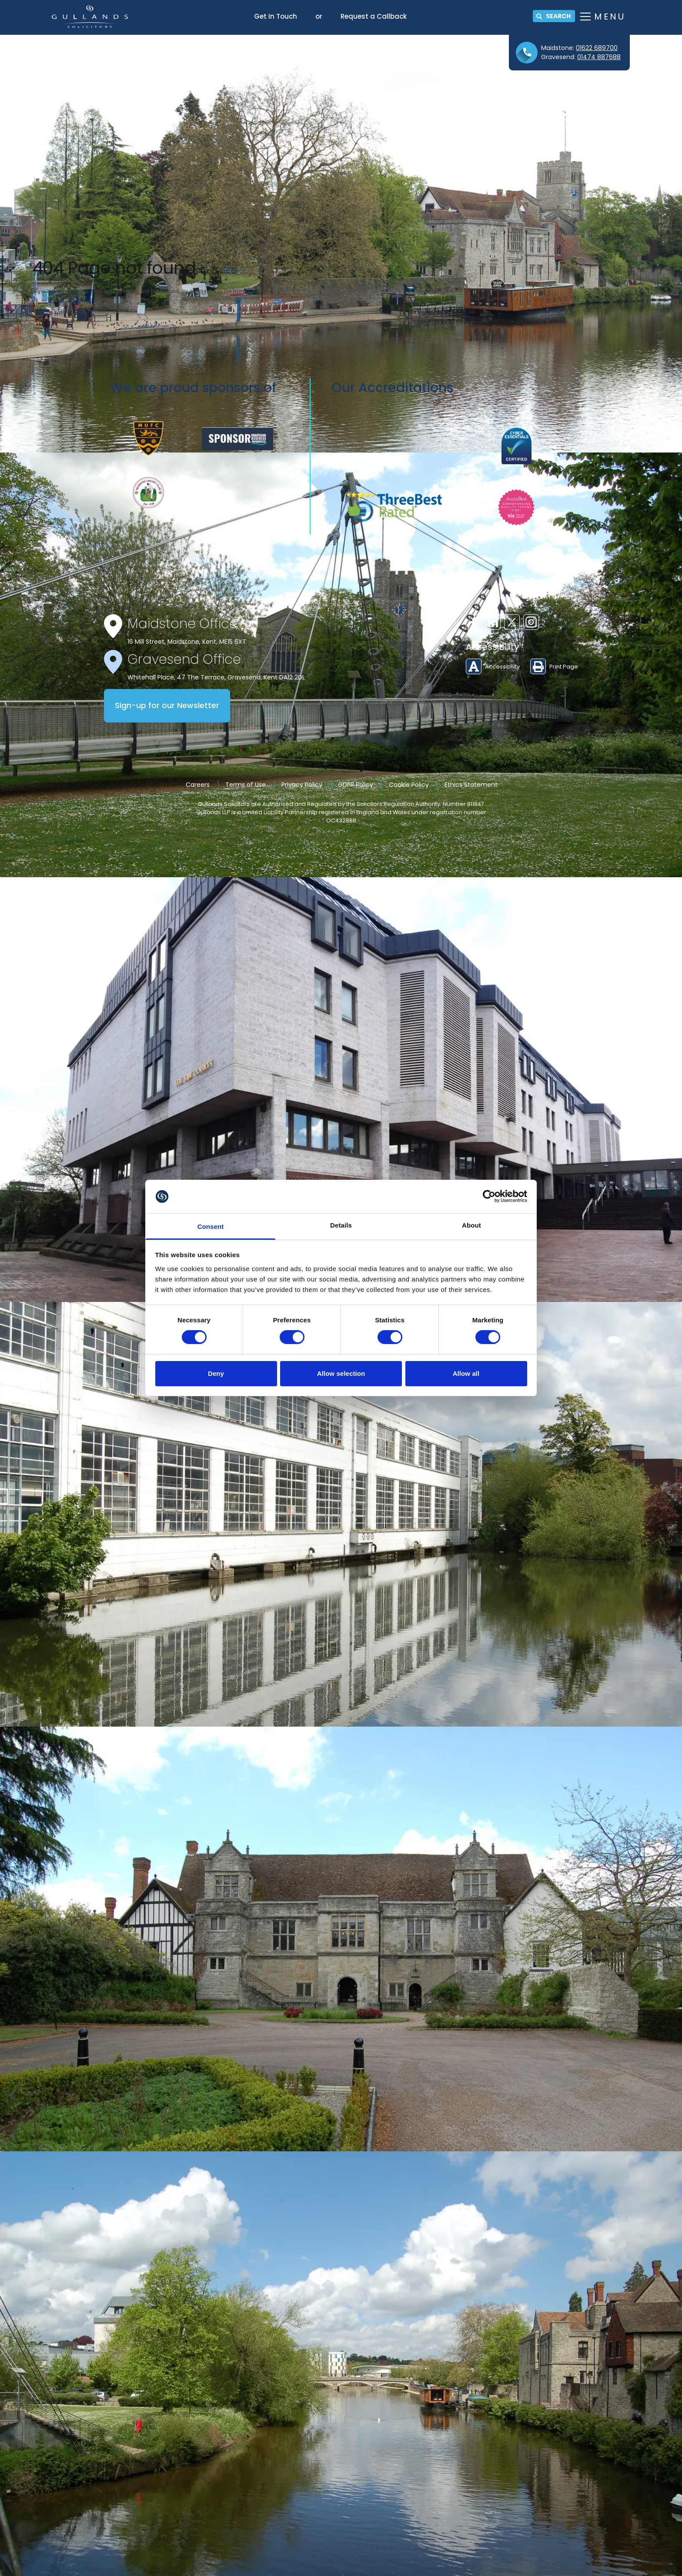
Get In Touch (275, 16)
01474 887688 (599, 57)
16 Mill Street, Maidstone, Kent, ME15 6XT (186, 641)
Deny (216, 1373)
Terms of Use (245, 784)
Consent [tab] (210, 1226)
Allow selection (341, 1373)
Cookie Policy (409, 784)
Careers (198, 784)
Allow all (466, 1373)
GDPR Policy (355, 784)
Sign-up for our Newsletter (167, 705)
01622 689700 (597, 47)
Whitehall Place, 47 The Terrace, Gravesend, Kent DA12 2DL (216, 677)
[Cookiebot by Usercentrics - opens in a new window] (489, 1196)
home (241, 291)
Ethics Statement (471, 784)
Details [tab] (341, 1225)
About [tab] (471, 1225)
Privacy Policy (301, 784)
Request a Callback (374, 16)
